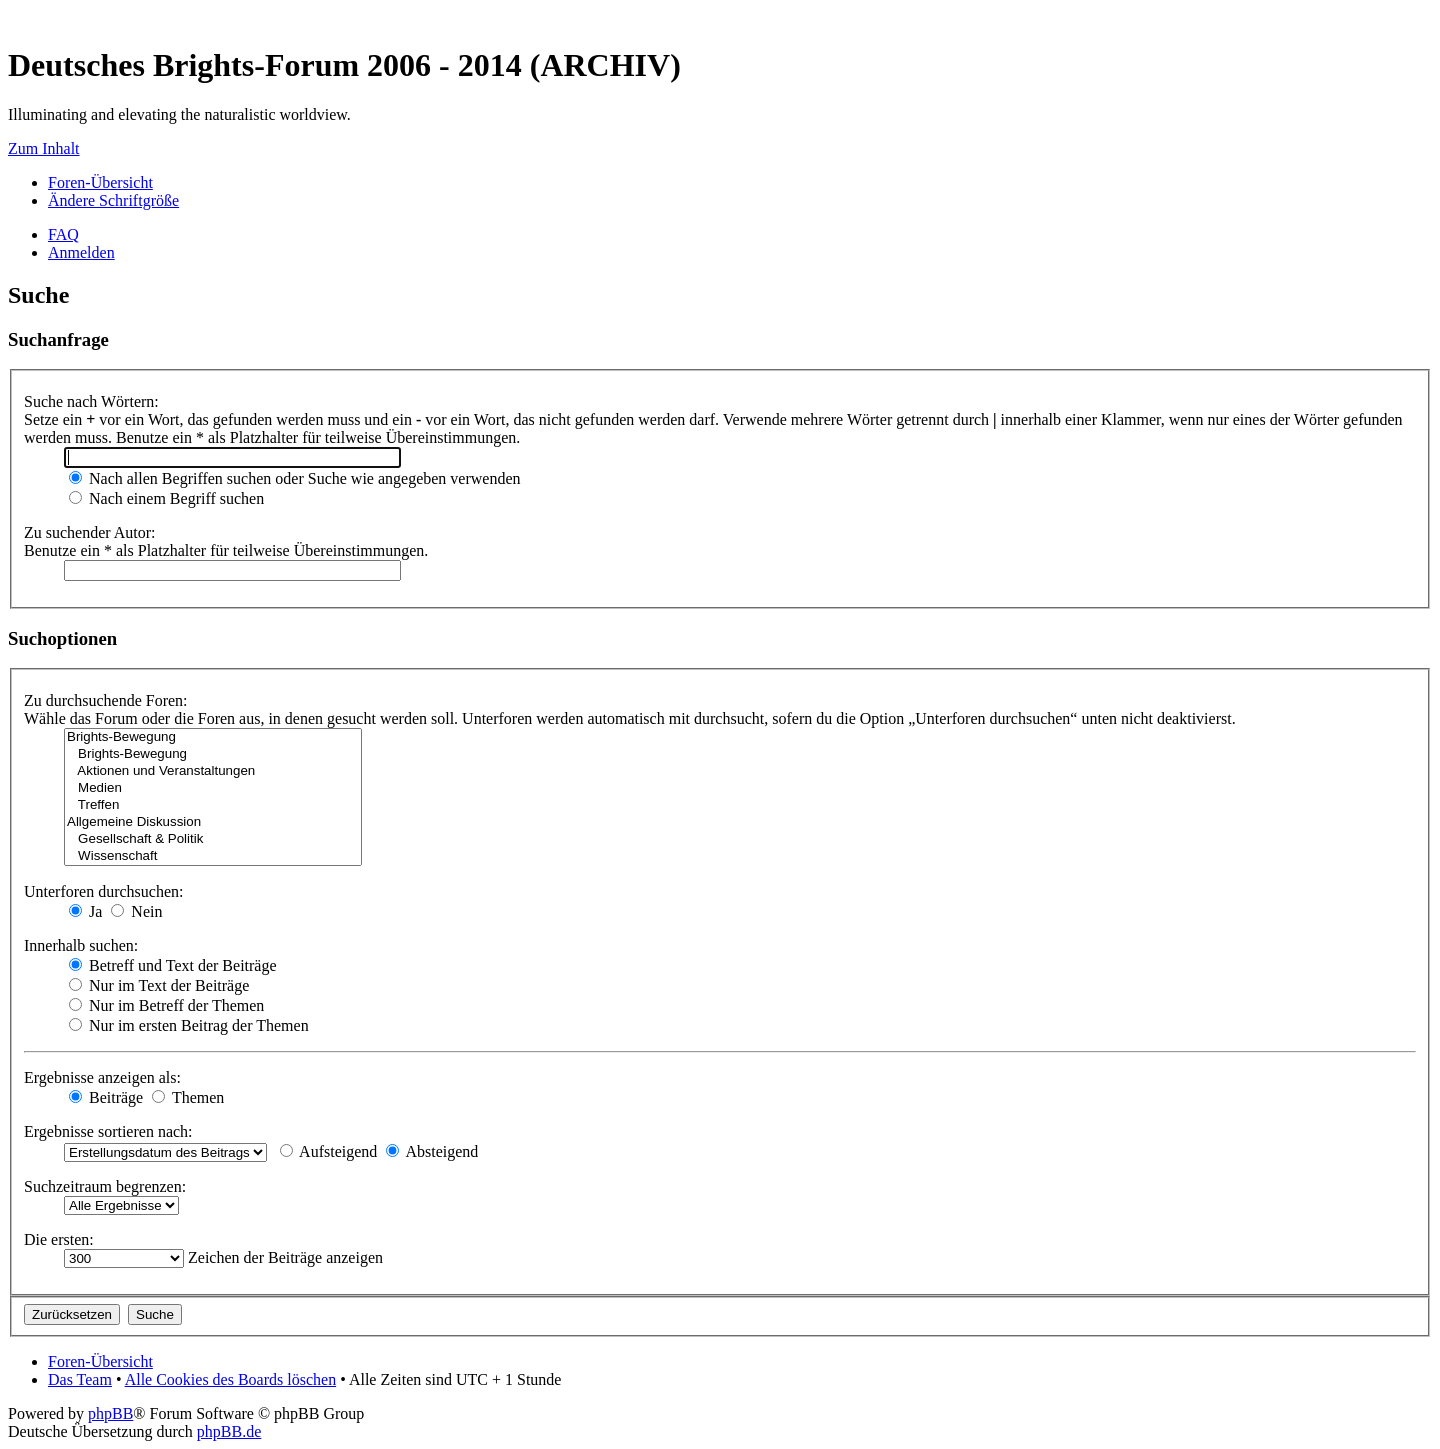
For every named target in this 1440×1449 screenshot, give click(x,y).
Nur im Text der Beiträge (159, 985)
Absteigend (432, 1151)
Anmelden (81, 252)
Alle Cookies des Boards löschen (231, 1379)
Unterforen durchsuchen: (104, 891)
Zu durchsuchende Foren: (106, 700)
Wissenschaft (213, 856)
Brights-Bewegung (213, 737)
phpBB (110, 1413)
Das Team (80, 1379)
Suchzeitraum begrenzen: (105, 1186)
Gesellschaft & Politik (213, 839)
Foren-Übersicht (100, 182)
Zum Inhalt (44, 148)
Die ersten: (59, 1239)
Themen (188, 1097)
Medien (213, 788)
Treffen (213, 805)
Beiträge (106, 1097)
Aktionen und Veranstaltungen (213, 771)
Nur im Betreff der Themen (166, 1005)
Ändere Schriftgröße (113, 200)
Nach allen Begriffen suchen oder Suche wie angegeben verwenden (295, 478)
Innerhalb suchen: (81, 945)
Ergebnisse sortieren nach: (108, 1131)
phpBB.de (229, 1431)
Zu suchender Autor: (90, 532)
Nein (136, 911)
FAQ (63, 234)
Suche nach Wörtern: (91, 401)
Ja (85, 911)
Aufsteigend (328, 1151)
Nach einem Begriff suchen (166, 498)
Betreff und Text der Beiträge (173, 965)
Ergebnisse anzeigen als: (102, 1077)
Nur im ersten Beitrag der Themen (189, 1025)
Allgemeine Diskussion (213, 822)
